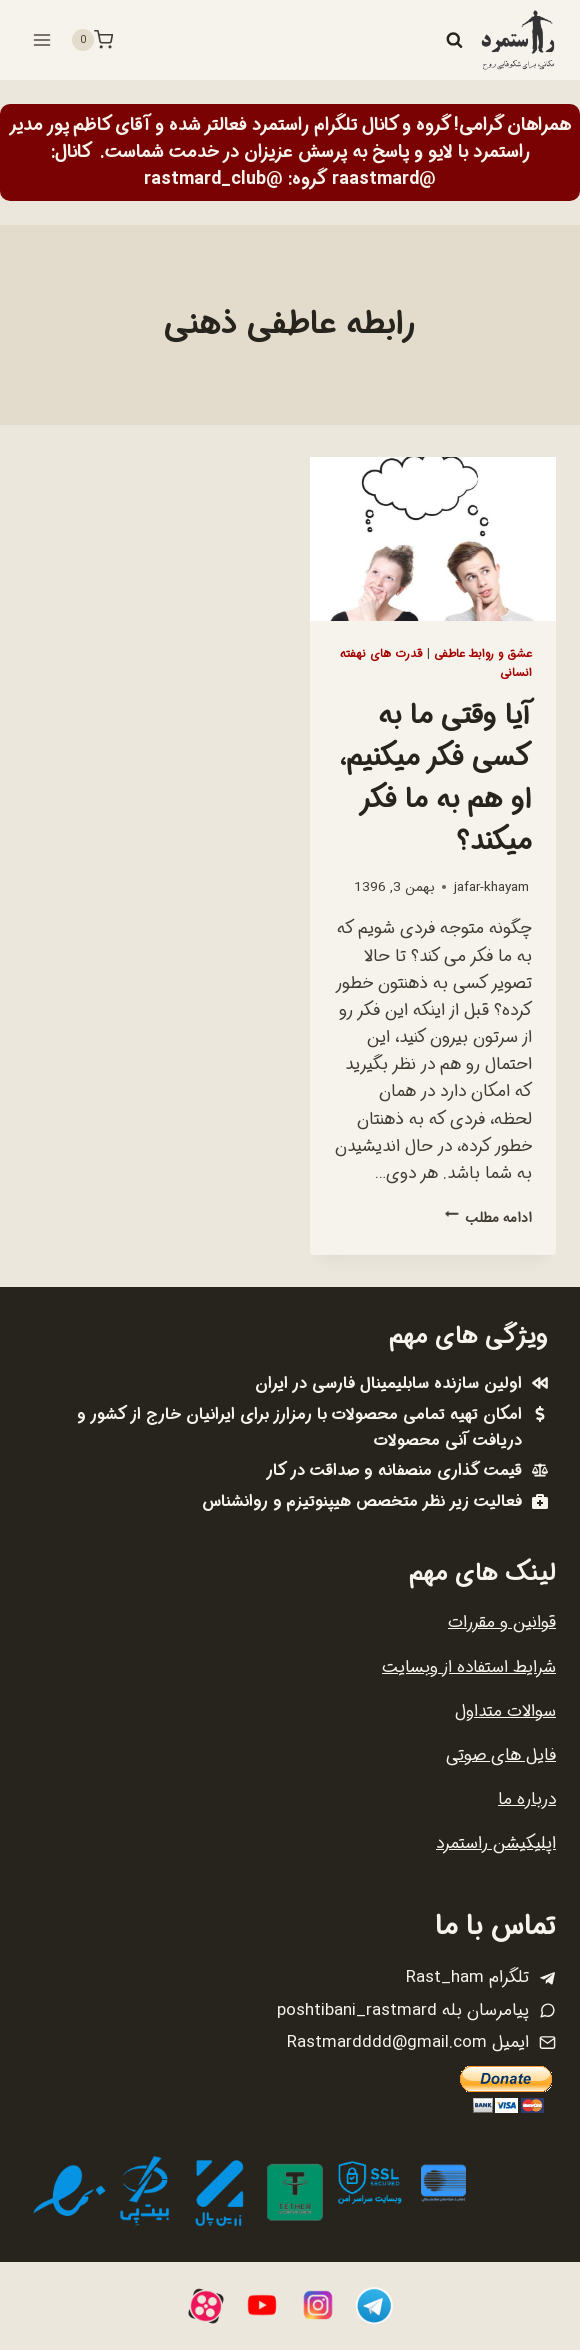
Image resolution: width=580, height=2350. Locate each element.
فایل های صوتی (501, 1755)
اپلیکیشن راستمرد (496, 1843)
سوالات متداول (505, 1711)
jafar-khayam (491, 887)
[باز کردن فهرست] (42, 39)
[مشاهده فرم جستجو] (454, 40)
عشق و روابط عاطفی (483, 654)
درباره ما (527, 1799)
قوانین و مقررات (502, 1622)
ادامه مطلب (488, 1218)
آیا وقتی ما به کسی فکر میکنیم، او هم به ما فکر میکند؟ (436, 779)
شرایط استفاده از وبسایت (469, 1667)
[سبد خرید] (92, 40)
